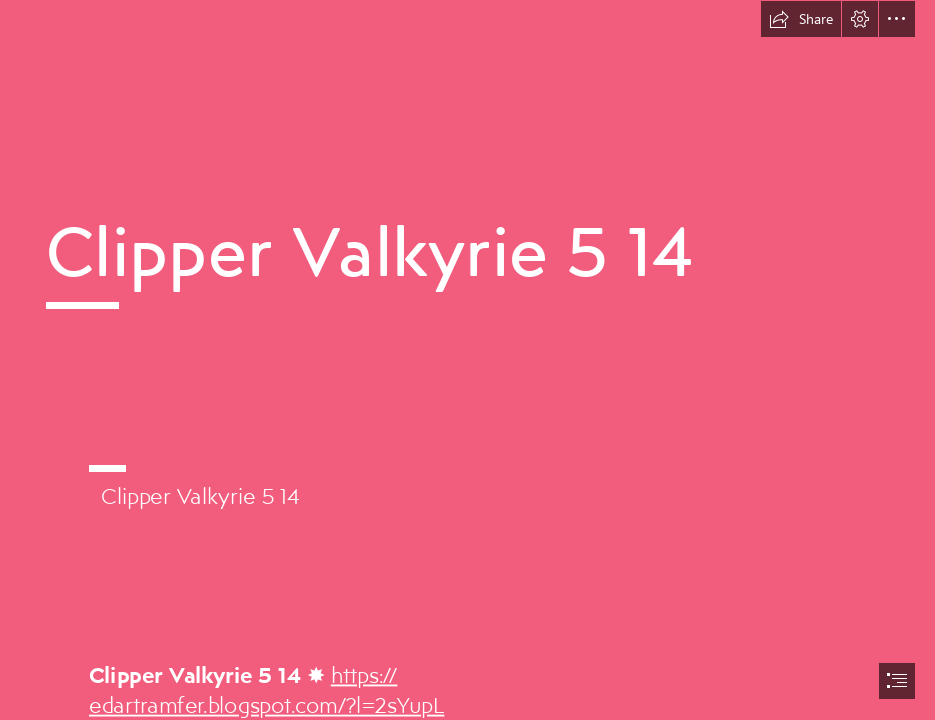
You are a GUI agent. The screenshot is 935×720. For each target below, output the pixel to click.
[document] (467, 360)
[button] (801, 19)
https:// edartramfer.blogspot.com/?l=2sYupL (266, 689)
